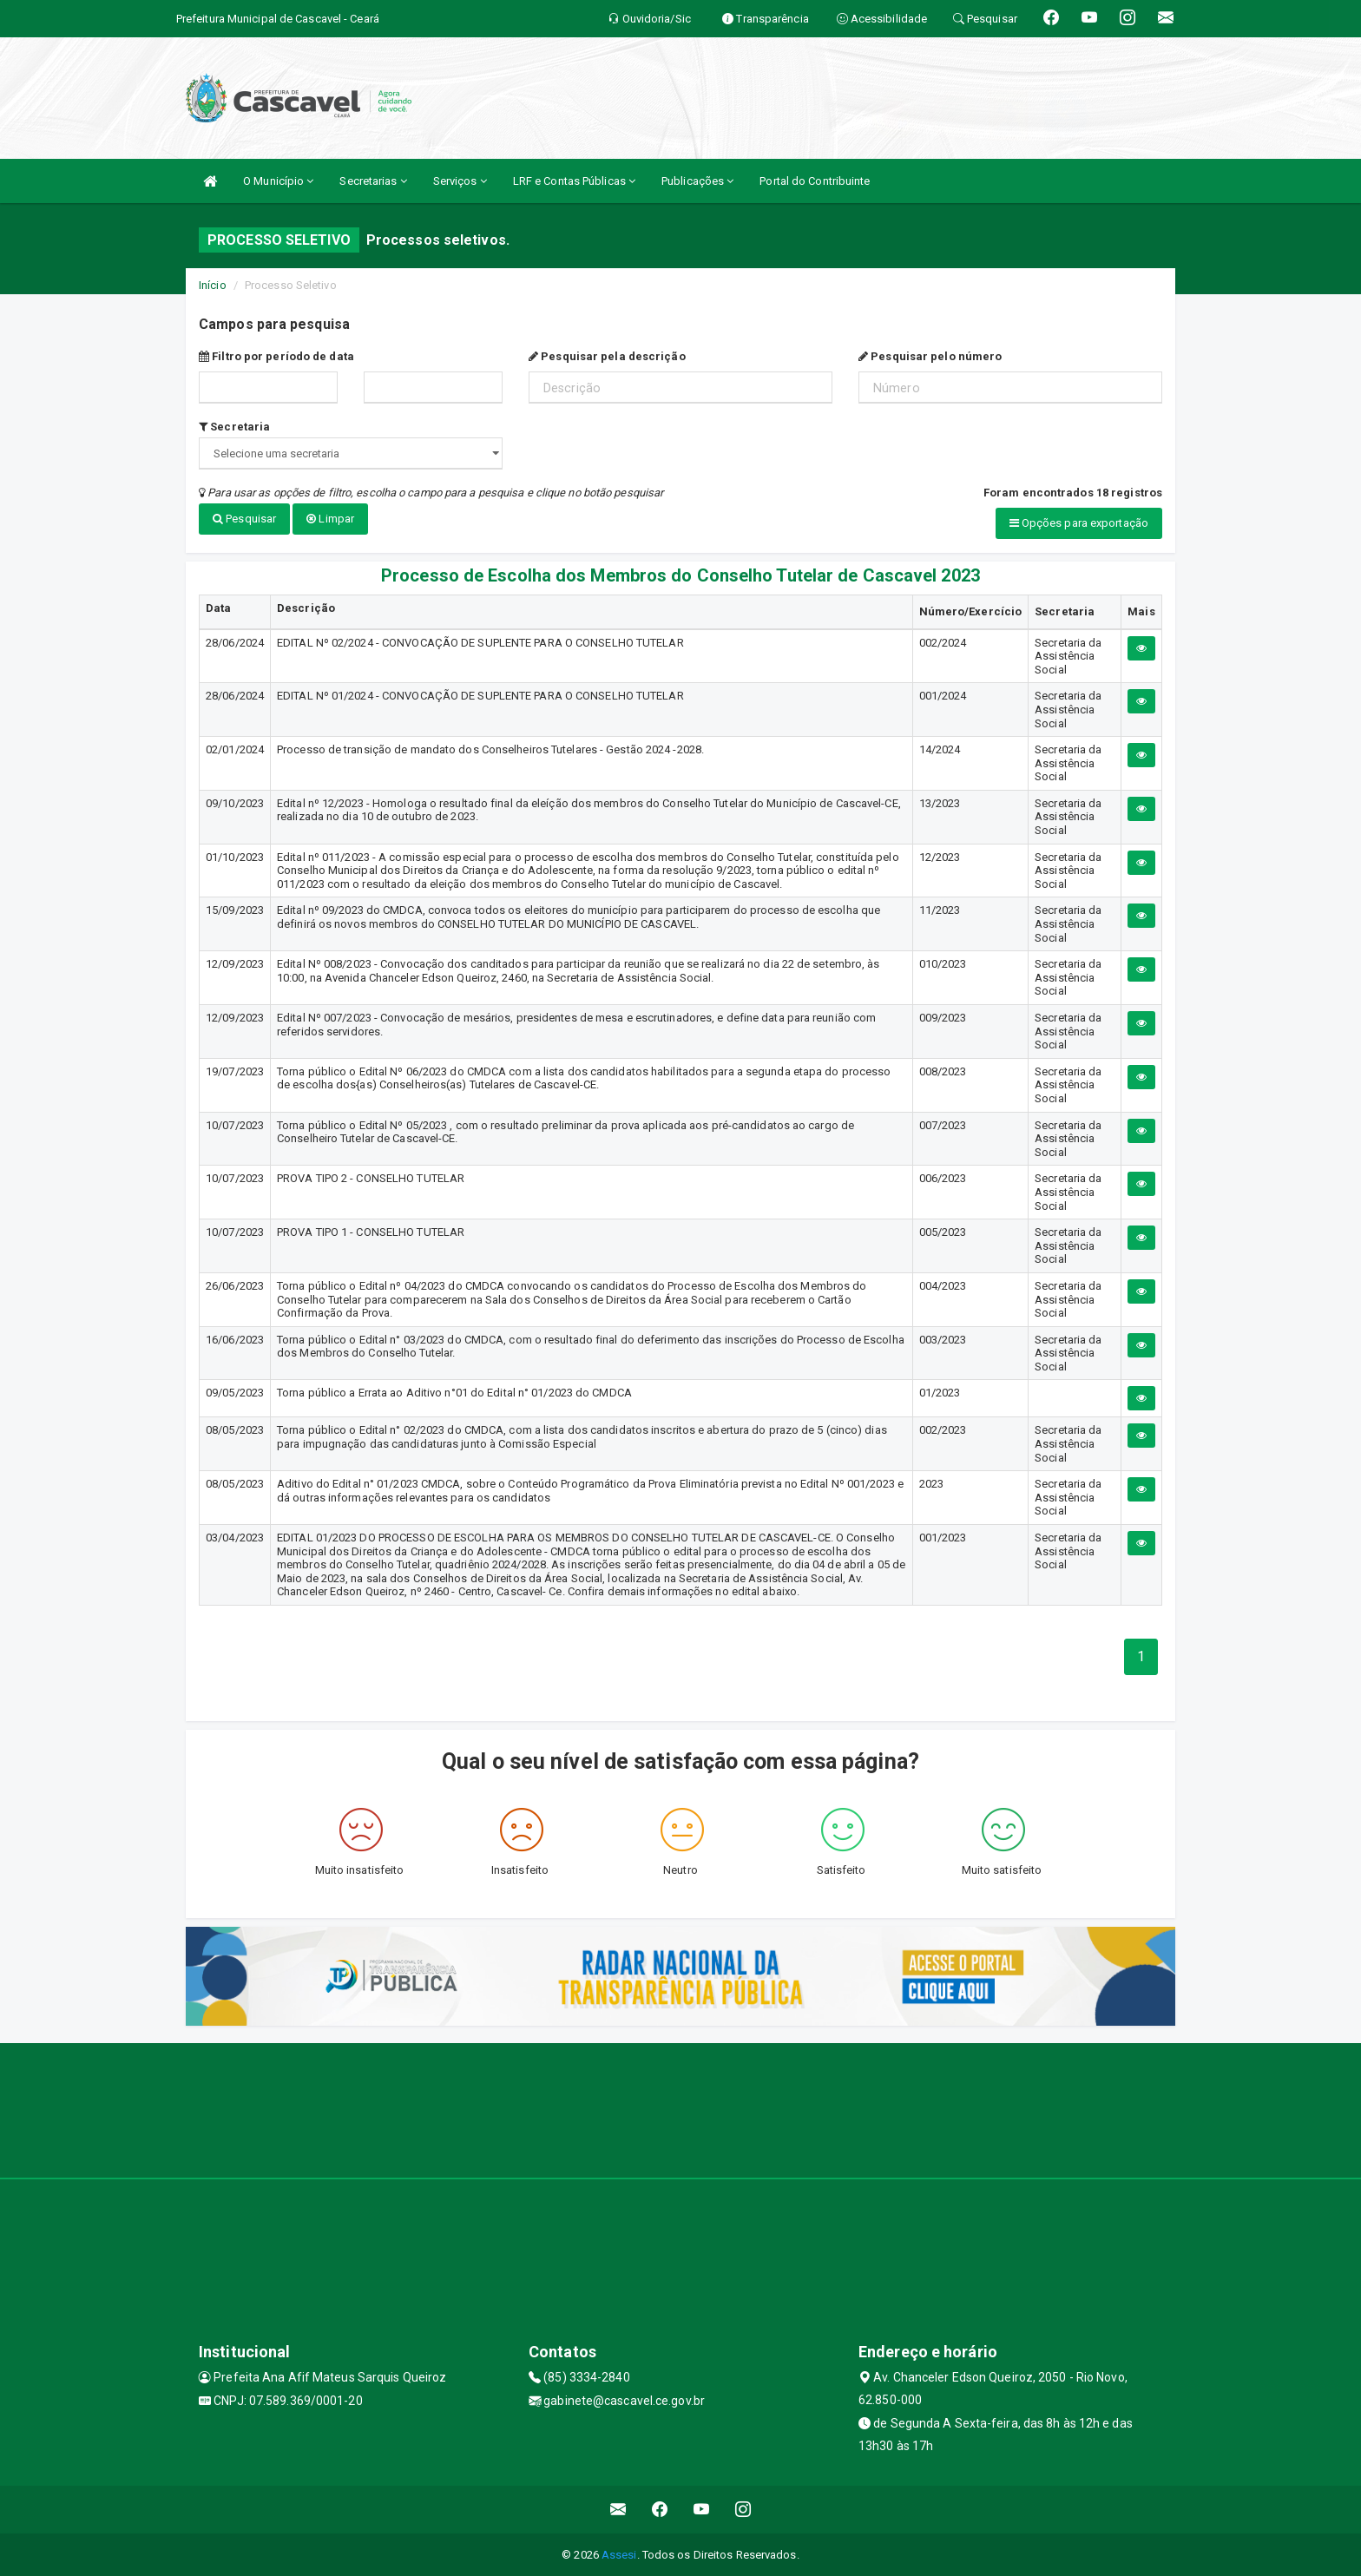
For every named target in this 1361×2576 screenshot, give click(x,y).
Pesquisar (244, 518)
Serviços (460, 180)
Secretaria (234, 426)
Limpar (330, 518)
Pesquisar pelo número (930, 356)
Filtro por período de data (276, 356)
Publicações (697, 180)
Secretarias (372, 180)
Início (213, 285)
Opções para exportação (1078, 522)
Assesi (619, 2553)
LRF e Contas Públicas (574, 180)
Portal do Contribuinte (814, 180)
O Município (278, 180)
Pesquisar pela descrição (607, 356)
